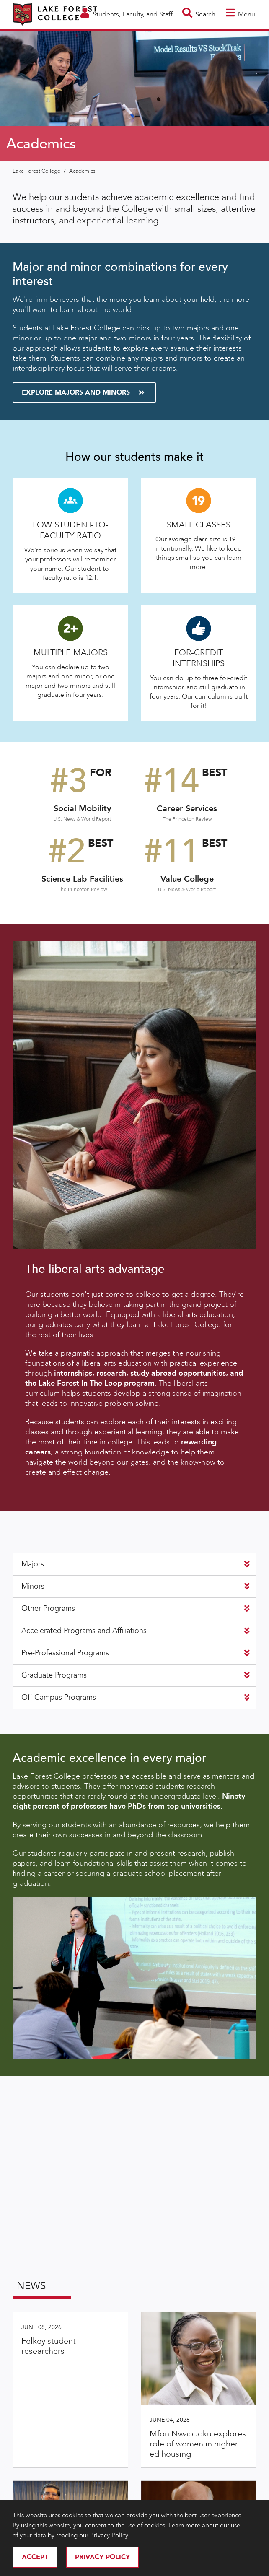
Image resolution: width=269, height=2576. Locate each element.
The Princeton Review (187, 818)
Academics (82, 171)
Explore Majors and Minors (83, 392)
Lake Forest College (37, 171)
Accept (35, 2557)
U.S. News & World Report (82, 818)
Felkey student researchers (48, 2346)
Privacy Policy (102, 2557)
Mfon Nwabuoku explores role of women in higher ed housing (198, 2443)
